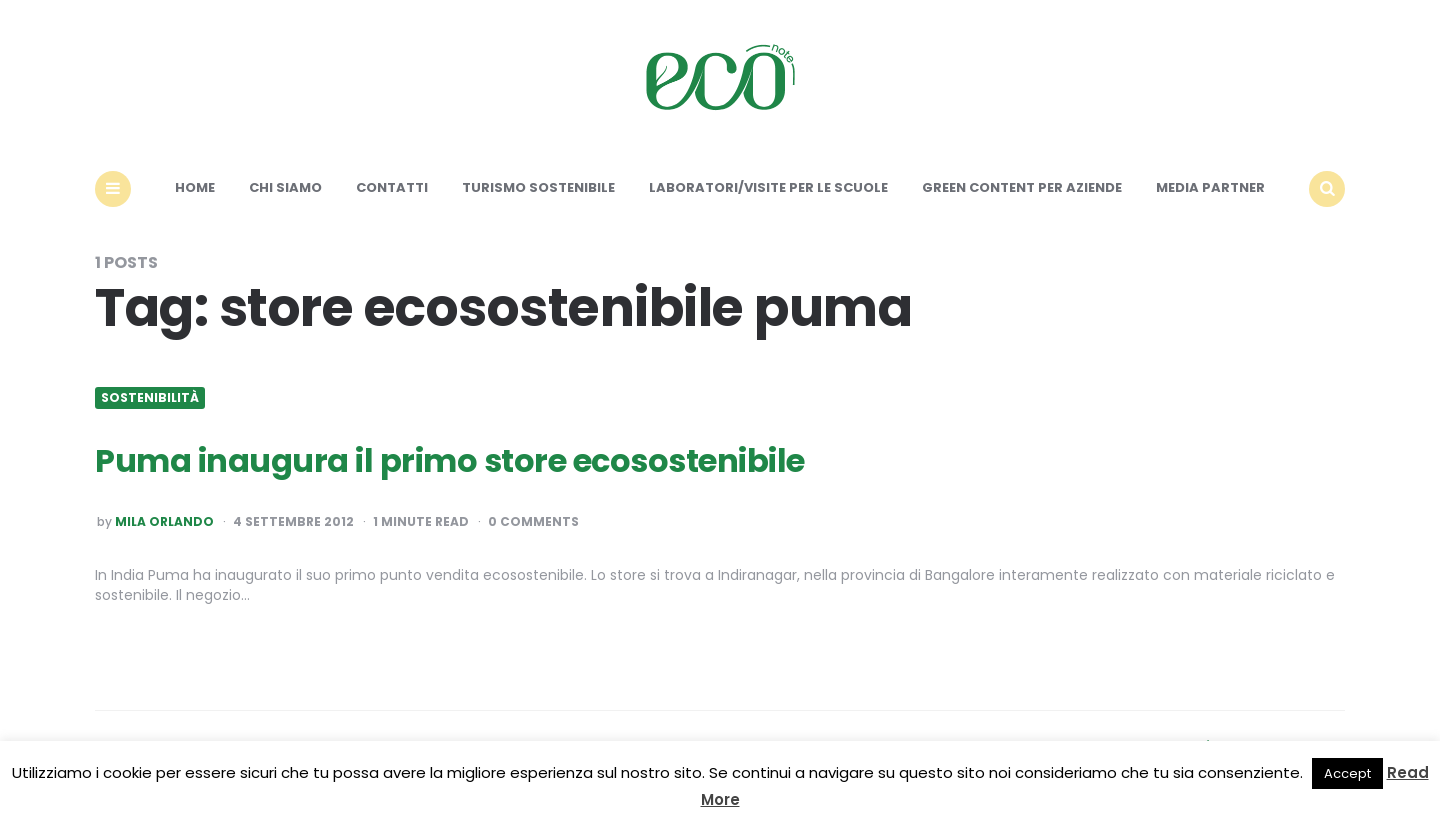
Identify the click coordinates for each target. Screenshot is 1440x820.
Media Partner (1210, 187)
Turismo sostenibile (538, 187)
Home (195, 187)
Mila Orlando (164, 522)
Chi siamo (285, 187)
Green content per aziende (1022, 187)
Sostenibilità (150, 398)
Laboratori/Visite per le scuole (768, 187)
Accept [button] (1347, 773)
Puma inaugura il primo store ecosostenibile (450, 460)
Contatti (392, 187)
